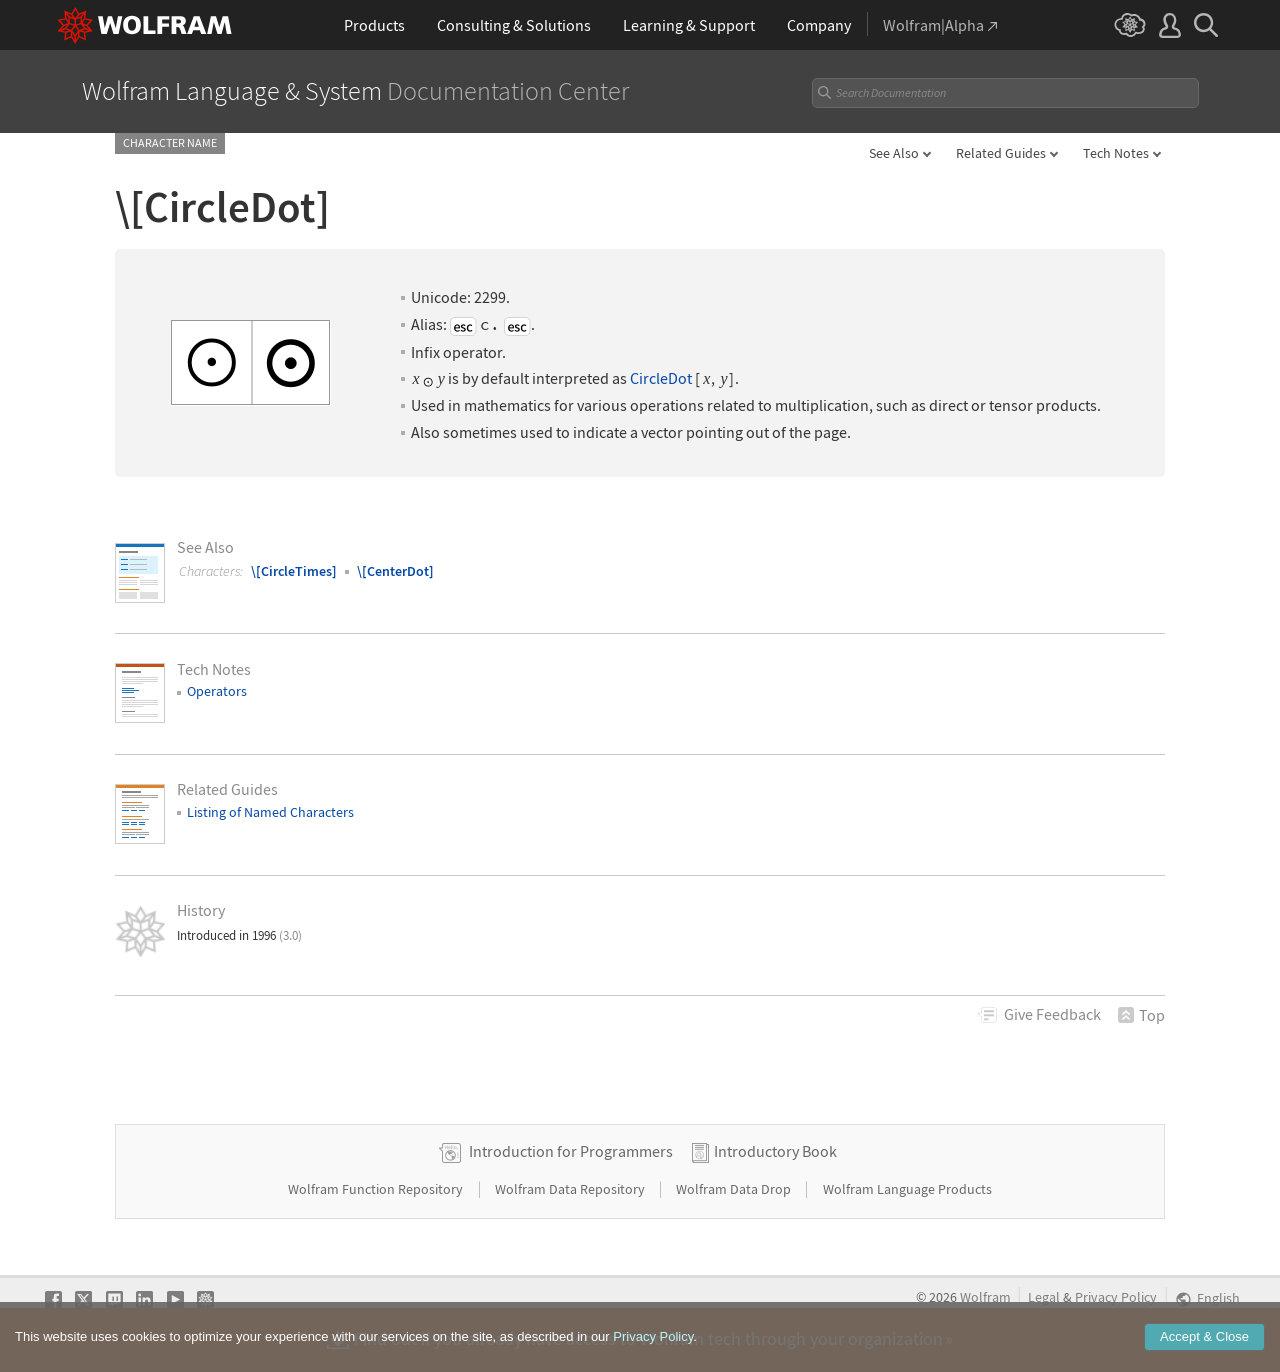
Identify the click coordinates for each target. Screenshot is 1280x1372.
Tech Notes (1116, 153)
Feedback (1052, 1014)
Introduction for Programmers (571, 1151)
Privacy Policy (1116, 1297)
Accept (1204, 1355)
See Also (894, 153)
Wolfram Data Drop (735, 1189)
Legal (1044, 1297)
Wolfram (985, 1297)
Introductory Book (775, 1151)
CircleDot (661, 378)
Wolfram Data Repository (571, 1189)
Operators (217, 691)
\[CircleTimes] (294, 571)
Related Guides (1001, 153)
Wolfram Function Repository (377, 1189)
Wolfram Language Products (907, 1189)
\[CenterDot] (395, 571)
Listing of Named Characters (270, 812)
